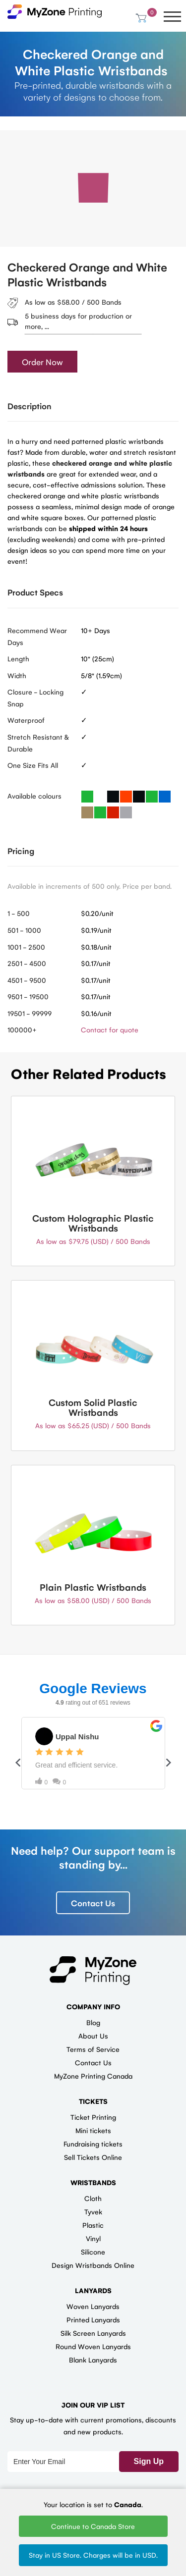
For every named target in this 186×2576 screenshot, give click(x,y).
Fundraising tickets (93, 2143)
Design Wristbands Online (93, 2264)
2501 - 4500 (26, 963)
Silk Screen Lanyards (93, 2332)
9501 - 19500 (28, 996)
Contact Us (93, 1902)
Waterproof (26, 719)
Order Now (42, 361)
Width (16, 675)
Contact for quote (109, 1029)
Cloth (93, 2198)
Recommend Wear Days (37, 636)
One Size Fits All (32, 764)
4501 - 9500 (26, 979)
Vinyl (93, 2238)
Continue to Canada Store (93, 2526)
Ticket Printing (93, 2116)
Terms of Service (93, 2048)
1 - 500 (18, 913)
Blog (93, 2022)
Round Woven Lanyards (93, 2346)
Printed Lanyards (93, 2319)
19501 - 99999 (29, 1013)
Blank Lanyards (93, 2359)
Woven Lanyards (93, 2306)
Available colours (34, 795)
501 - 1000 (24, 929)
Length (18, 658)
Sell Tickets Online (93, 2156)
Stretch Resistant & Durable (37, 742)
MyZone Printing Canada (93, 2075)
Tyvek (93, 2211)
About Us (93, 2035)
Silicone (93, 2251)
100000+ (22, 1029)
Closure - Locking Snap (35, 697)
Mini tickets (93, 2130)
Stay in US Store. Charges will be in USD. (93, 2554)
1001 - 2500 (26, 946)
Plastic (93, 2224)
